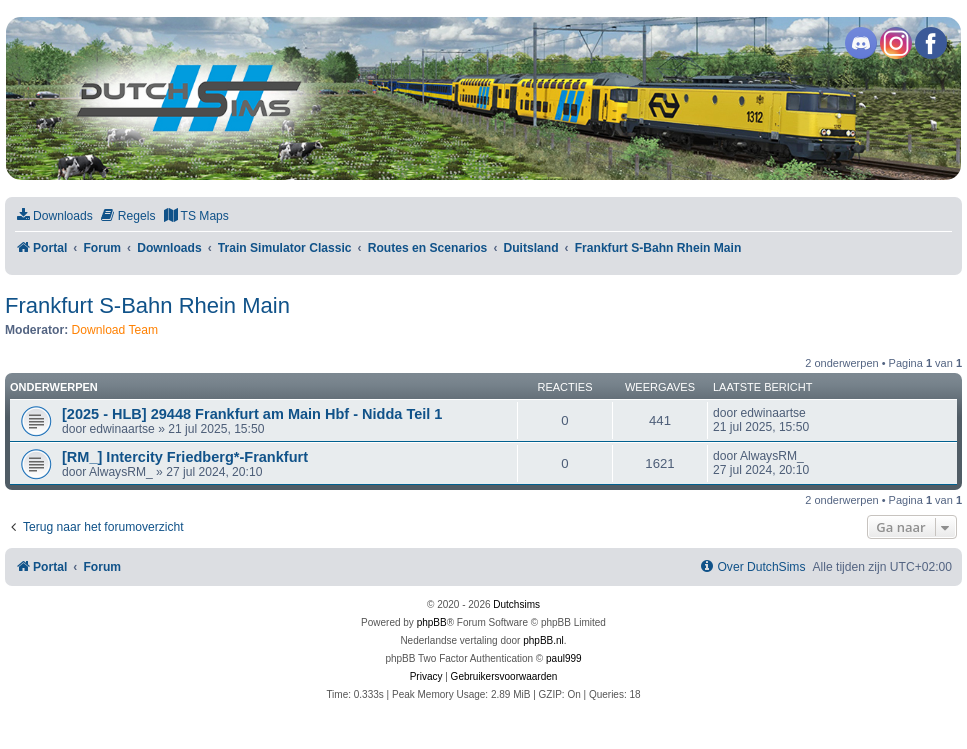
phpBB (432, 622)
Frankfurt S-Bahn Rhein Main (147, 305)
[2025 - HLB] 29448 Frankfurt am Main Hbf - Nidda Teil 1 (252, 414)
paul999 (564, 658)
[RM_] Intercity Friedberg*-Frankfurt (185, 457)
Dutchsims (516, 604)
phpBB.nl (543, 640)
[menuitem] (54, 216)
